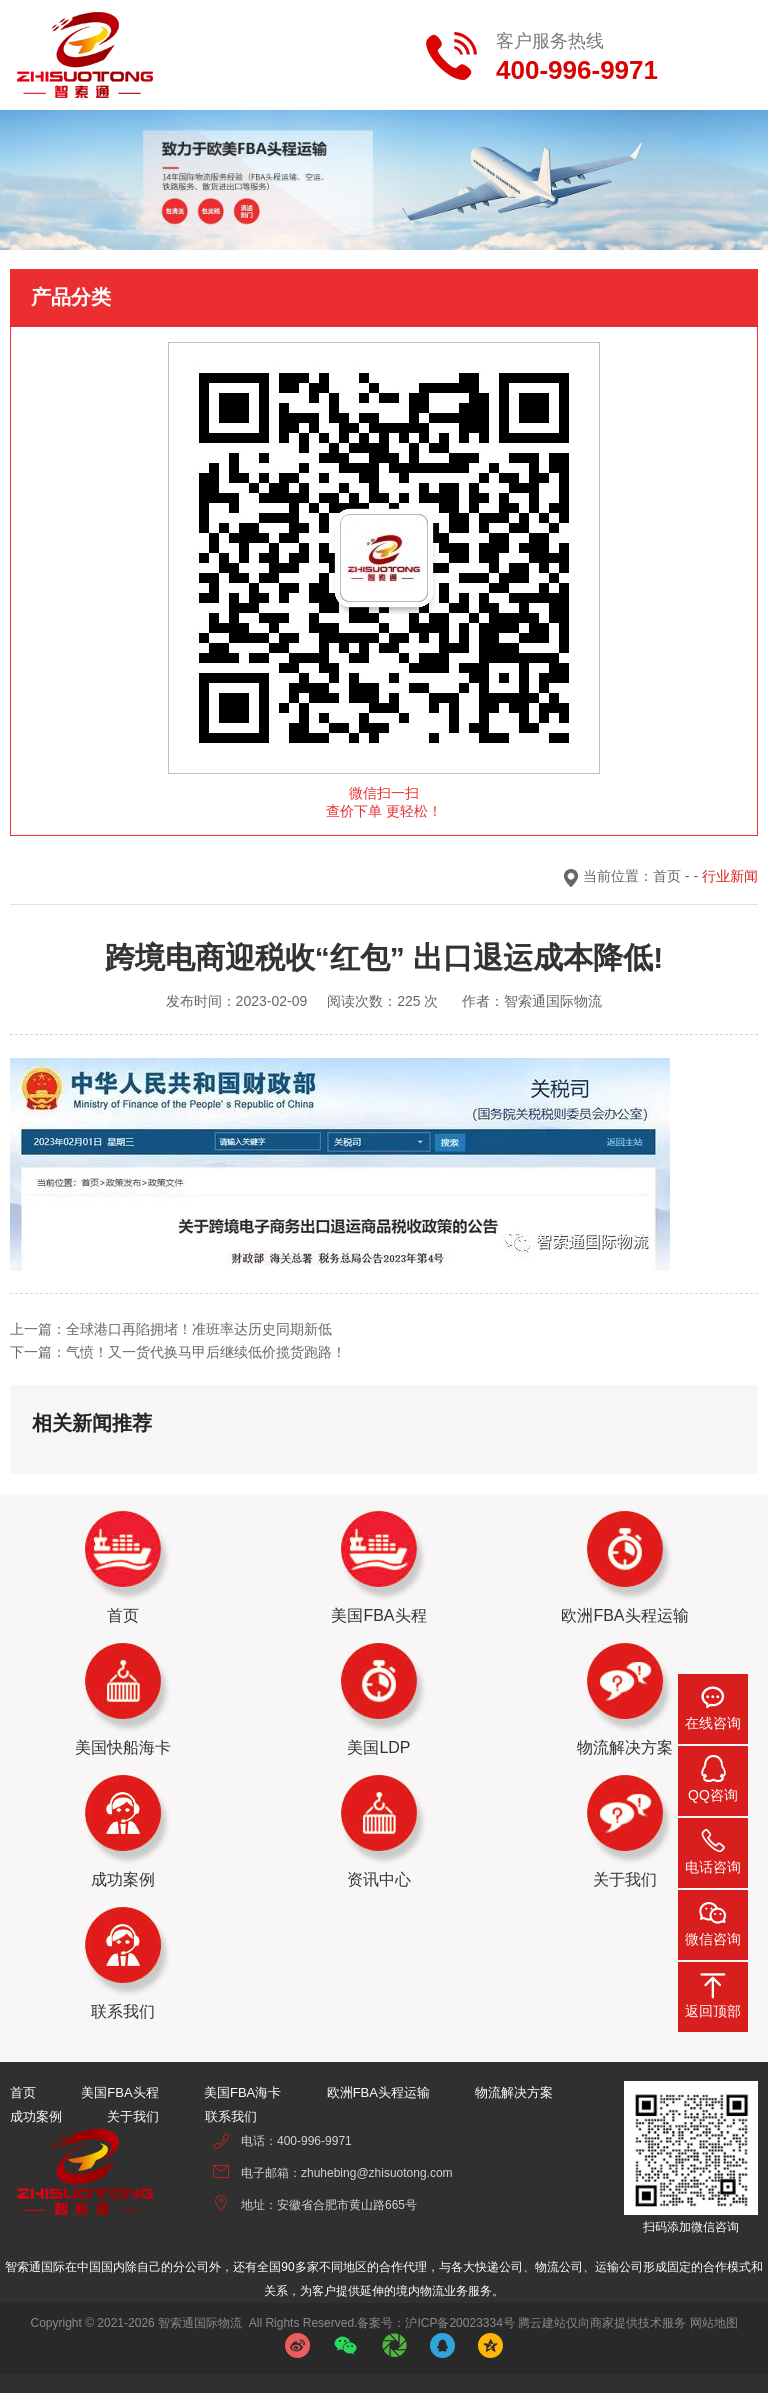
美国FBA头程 (119, 2092)
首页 (667, 876)
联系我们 (231, 2116)
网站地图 (714, 2323)
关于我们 (133, 2116)
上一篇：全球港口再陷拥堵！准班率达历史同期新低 (171, 1329)
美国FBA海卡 (242, 2092)
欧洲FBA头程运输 (378, 2092)
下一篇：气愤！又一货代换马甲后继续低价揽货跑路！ (178, 1352)
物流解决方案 (514, 2092)
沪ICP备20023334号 (459, 2323)
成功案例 (36, 2116)
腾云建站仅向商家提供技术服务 (602, 2323)
